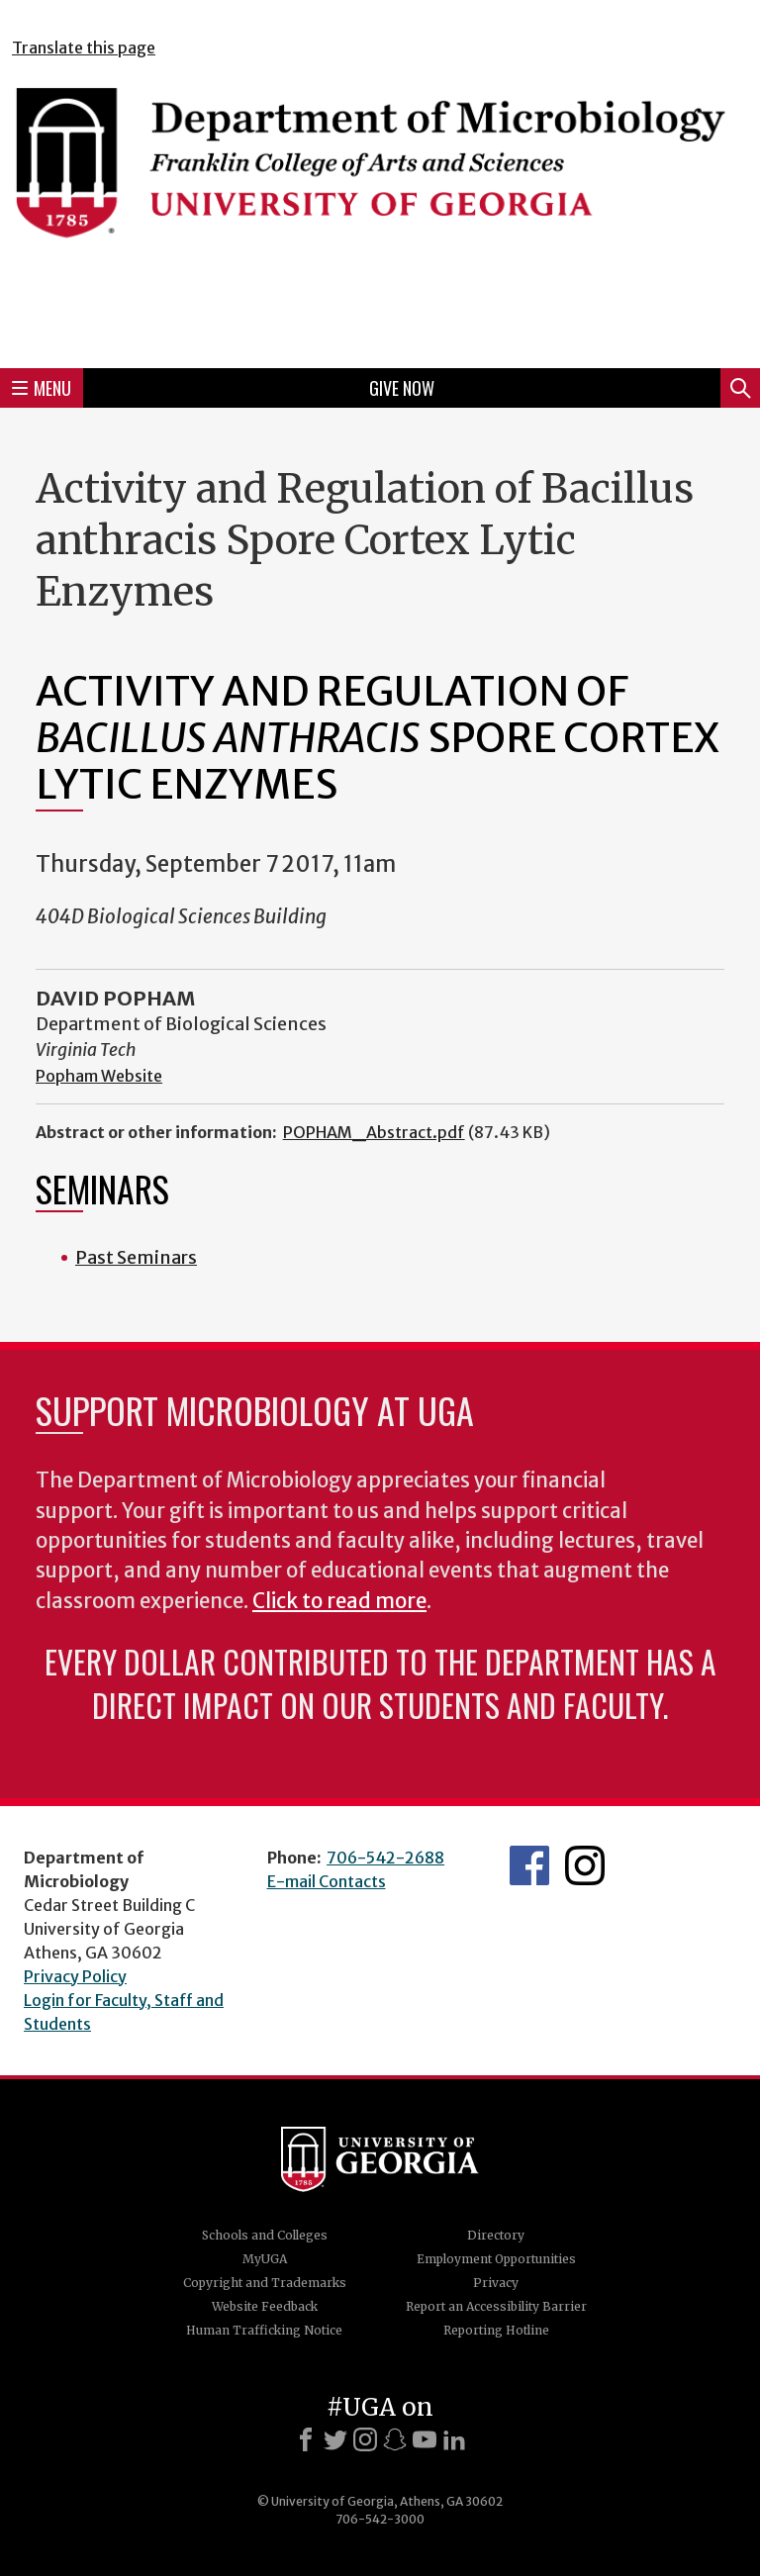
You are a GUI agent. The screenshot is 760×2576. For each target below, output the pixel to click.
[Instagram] (365, 2439)
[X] (335, 2439)
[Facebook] (306, 2439)
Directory (495, 2235)
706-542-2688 (385, 1857)
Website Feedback (265, 2306)
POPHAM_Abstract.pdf (374, 1132)
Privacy (496, 2282)
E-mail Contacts (326, 1881)
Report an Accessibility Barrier (496, 2306)
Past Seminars (136, 1257)
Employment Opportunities (496, 2258)
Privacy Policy (75, 1976)
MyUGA (264, 2258)
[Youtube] (424, 2439)
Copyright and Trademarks (264, 2282)
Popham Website (99, 1076)
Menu (41, 388)
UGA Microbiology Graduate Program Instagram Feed (585, 1865)
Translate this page (83, 47)
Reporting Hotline (496, 2330)
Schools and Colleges (265, 2235)
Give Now (401, 388)
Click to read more (339, 1601)
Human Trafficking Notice (264, 2330)
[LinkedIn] (454, 2439)
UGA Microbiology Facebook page (529, 1865)
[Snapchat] (395, 2439)
